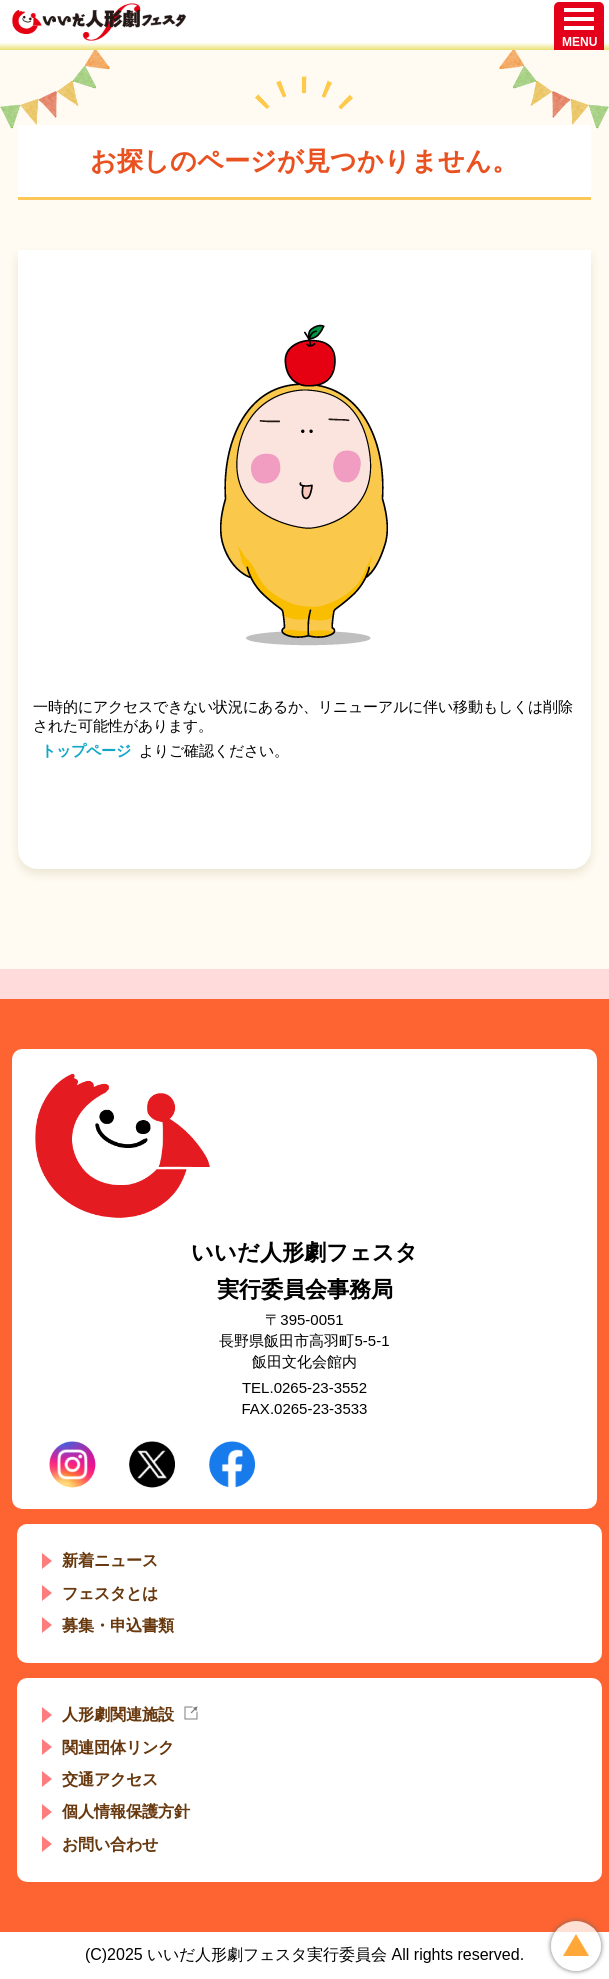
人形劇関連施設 (118, 1714)
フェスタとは (110, 1593)
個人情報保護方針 (126, 1811)
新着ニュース (110, 1560)
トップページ (86, 750)
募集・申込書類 (118, 1625)
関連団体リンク (118, 1747)
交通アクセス (110, 1779)
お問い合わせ (110, 1844)
